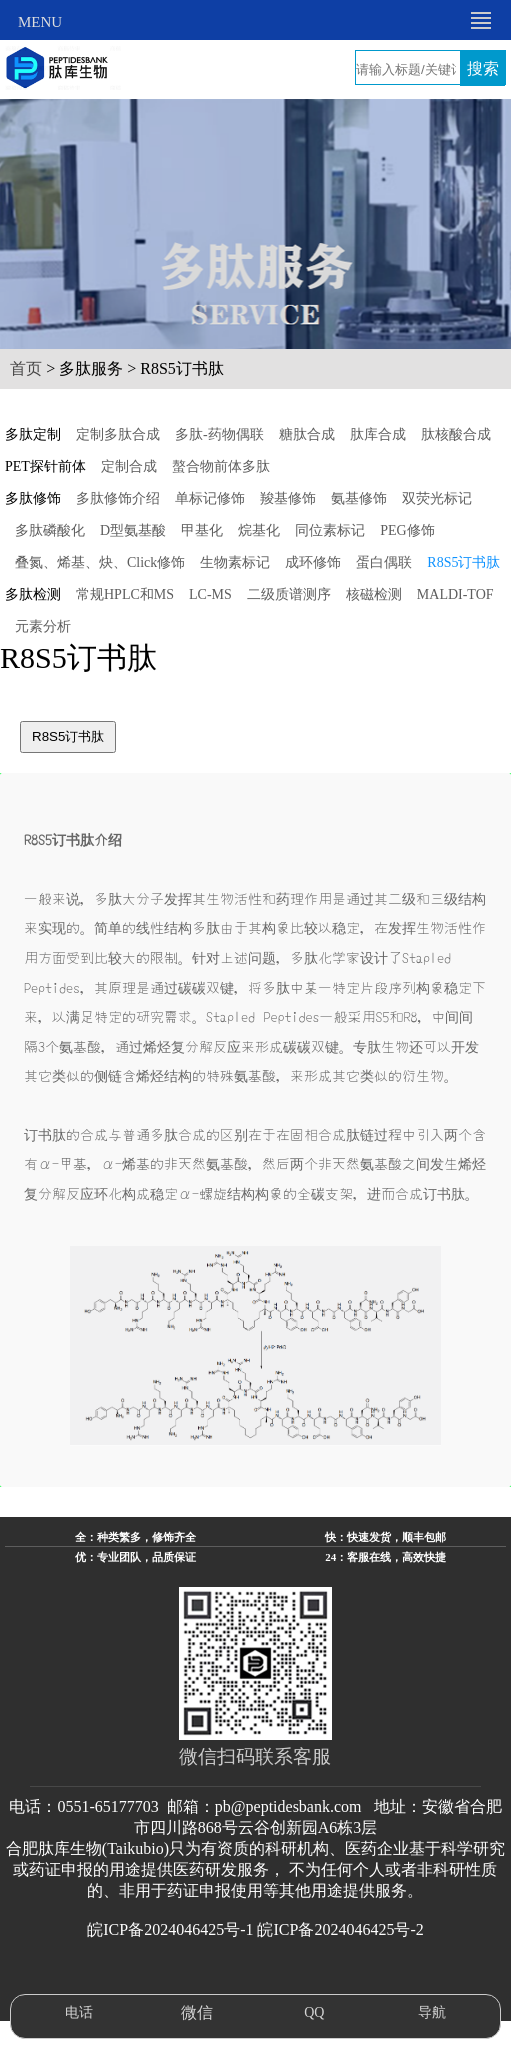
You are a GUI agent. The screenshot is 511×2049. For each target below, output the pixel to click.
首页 (26, 368)
